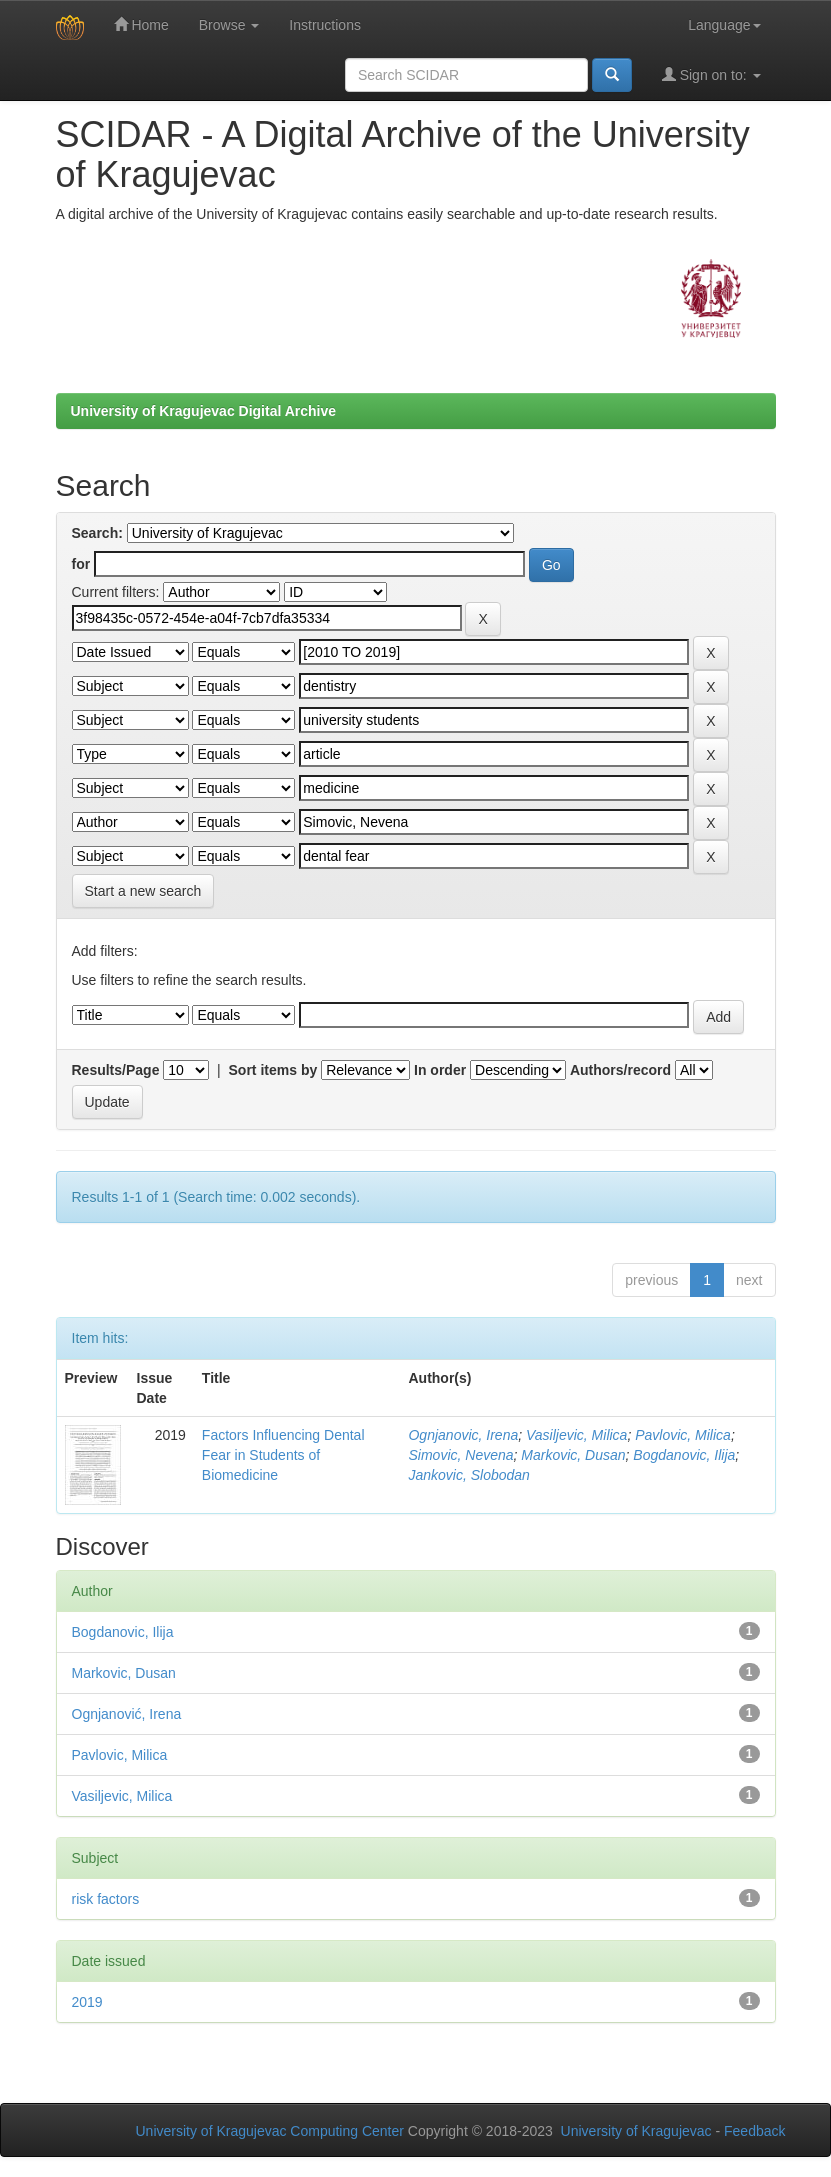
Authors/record (620, 1070)
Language (724, 25)
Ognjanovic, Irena (463, 1435)
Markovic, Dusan (573, 1455)
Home (141, 24)
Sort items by (273, 1070)
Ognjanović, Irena (127, 1714)
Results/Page (116, 1070)
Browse (229, 25)
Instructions (325, 25)
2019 (87, 2002)
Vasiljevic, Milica (576, 1435)
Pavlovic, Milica (683, 1435)
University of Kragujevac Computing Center (270, 2131)
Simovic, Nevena (460, 1455)
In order (440, 1070)
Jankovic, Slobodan (468, 1475)
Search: (97, 533)
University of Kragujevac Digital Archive (204, 411)
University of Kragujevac (636, 2131)
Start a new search (143, 891)
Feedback (754, 2131)
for (81, 564)
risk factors (106, 1899)
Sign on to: (711, 74)
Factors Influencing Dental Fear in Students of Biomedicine (283, 1455)
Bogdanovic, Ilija (684, 1455)
